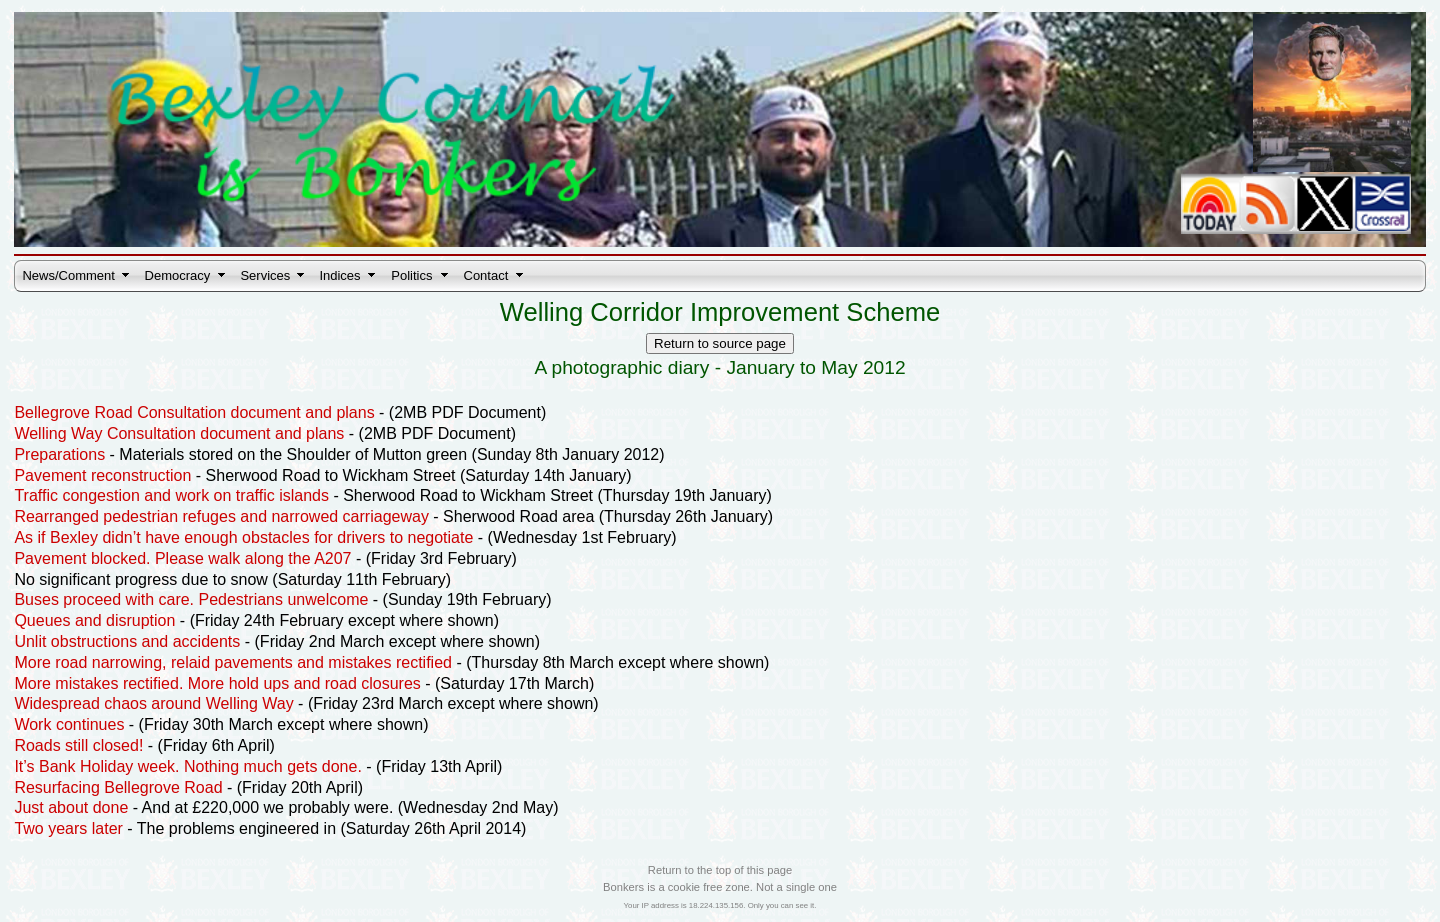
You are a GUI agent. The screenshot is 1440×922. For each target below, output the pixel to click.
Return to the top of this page (720, 870)
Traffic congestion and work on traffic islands (171, 495)
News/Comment (68, 275)
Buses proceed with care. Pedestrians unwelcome (191, 599)
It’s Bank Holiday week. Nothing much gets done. (187, 766)
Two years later (68, 828)
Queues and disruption (94, 620)
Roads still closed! (78, 745)
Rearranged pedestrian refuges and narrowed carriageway (221, 516)
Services (265, 275)
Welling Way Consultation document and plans (179, 433)
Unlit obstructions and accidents (127, 641)
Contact (486, 275)
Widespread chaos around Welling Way (153, 703)
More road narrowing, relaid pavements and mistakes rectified (233, 662)
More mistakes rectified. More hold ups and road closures (217, 683)
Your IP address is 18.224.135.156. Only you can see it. (720, 905)
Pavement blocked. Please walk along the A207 (182, 558)
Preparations (59, 454)
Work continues (69, 724)
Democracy (178, 275)
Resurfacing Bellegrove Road (118, 787)
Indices (339, 275)
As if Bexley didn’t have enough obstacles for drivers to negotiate (243, 537)
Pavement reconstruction (102, 475)
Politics (411, 275)
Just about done (71, 807)
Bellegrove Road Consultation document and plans (194, 412)
